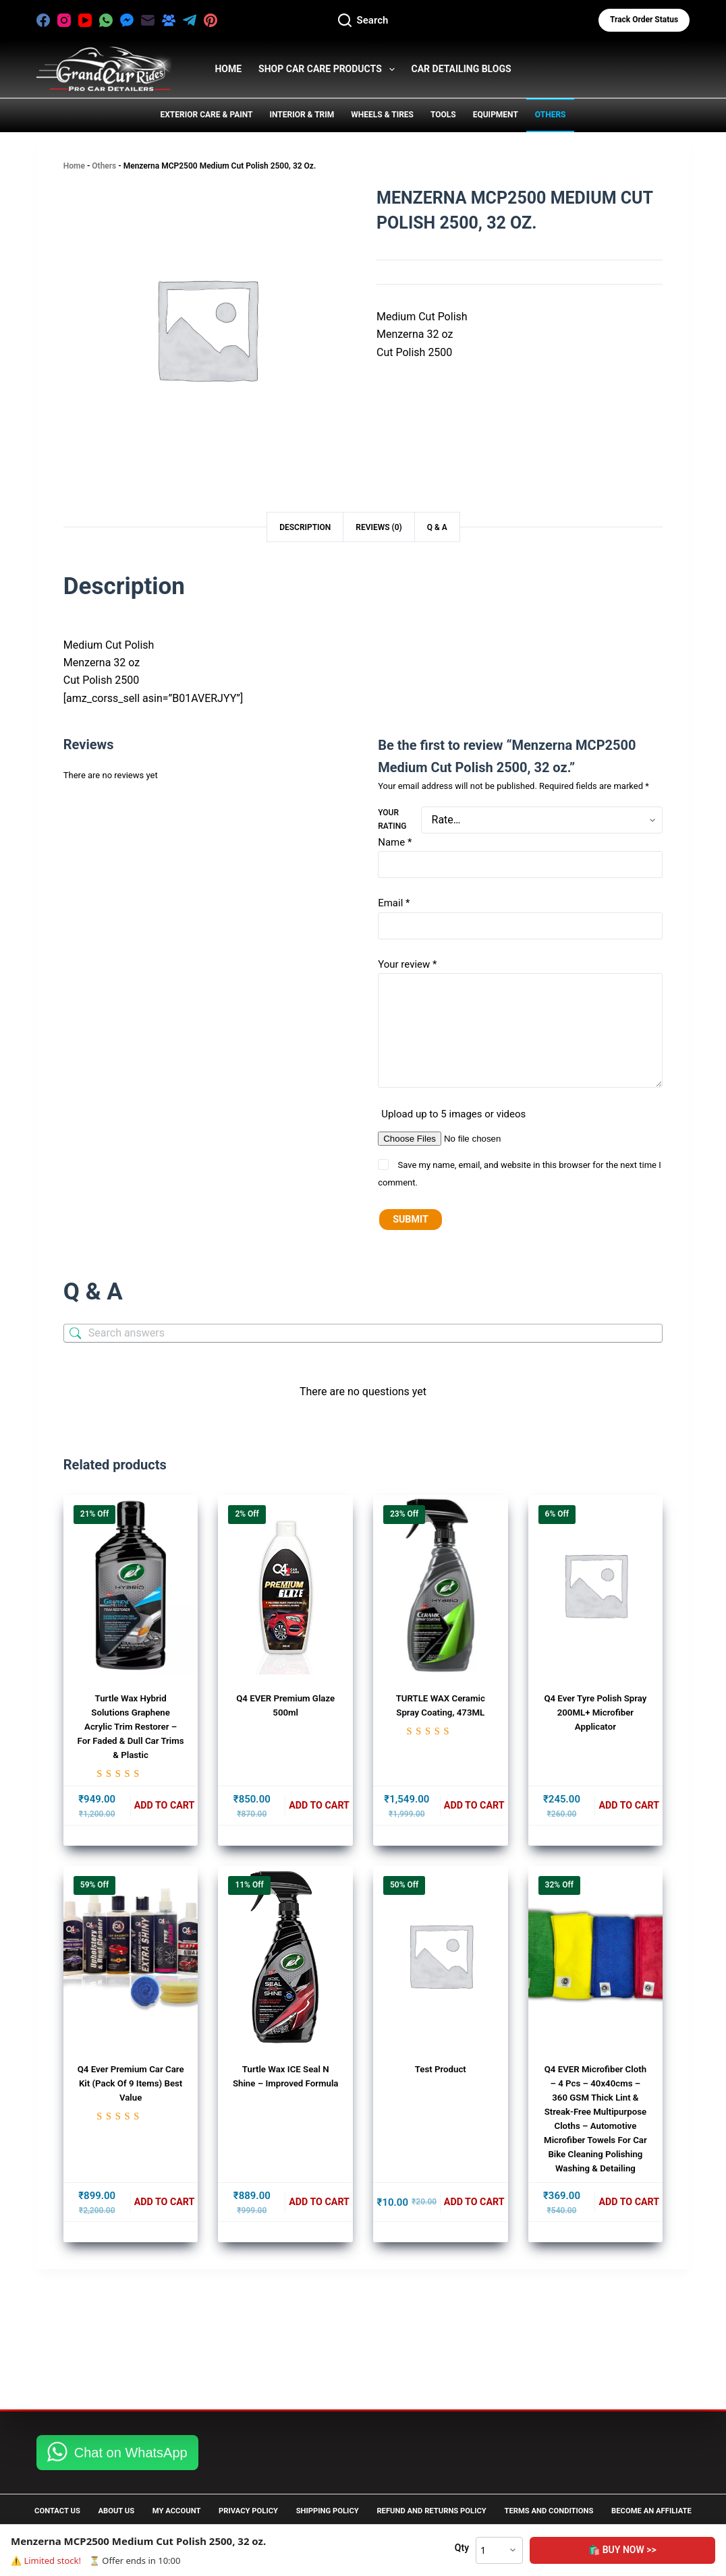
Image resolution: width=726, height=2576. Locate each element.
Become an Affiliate (79, 2510)
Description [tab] (305, 527)
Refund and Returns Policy (507, 2491)
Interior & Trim (301, 114)
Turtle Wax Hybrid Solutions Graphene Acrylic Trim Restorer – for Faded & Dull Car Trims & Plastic (130, 1728)
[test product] (440, 1959)
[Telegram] (189, 20)
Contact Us (60, 2491)
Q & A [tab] (437, 527)
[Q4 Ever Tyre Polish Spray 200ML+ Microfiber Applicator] (595, 1586)
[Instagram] (64, 20)
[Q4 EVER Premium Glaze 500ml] (285, 1586)
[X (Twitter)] (231, 20)
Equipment (495, 114)
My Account (206, 2491)
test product (441, 2072)
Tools (443, 114)
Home (74, 166)
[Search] (363, 20)
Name (395, 842)
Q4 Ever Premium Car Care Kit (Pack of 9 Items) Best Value (130, 2086)
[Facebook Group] (168, 20)
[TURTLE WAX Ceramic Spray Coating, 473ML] (440, 1586)
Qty (558, 2547)
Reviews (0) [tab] (378, 527)
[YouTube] (85, 20)
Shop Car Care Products (328, 69)
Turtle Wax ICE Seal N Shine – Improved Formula (285, 2086)
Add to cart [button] (164, 1808)
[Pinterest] (210, 20)
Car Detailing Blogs (461, 68)
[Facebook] (43, 20)
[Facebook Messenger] (127, 20)
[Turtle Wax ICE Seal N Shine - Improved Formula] (285, 1959)
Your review (407, 964)
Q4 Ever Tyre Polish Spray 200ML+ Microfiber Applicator (595, 1714)
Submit (411, 1220)
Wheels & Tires (382, 114)
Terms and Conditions (642, 2491)
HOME (228, 68)
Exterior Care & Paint (206, 114)
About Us (133, 2491)
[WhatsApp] (106, 20)
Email (394, 903)
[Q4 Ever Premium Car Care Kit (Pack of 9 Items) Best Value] (130, 1959)
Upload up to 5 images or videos (453, 1114)
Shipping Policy (387, 2491)
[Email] (148, 20)
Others (550, 114)
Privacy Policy (293, 2491)
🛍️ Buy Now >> (670, 2549)
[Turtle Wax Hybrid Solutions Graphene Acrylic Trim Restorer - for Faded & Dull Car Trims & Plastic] (130, 1586)
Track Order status (644, 19)
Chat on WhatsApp (131, 2433)
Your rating (392, 819)
